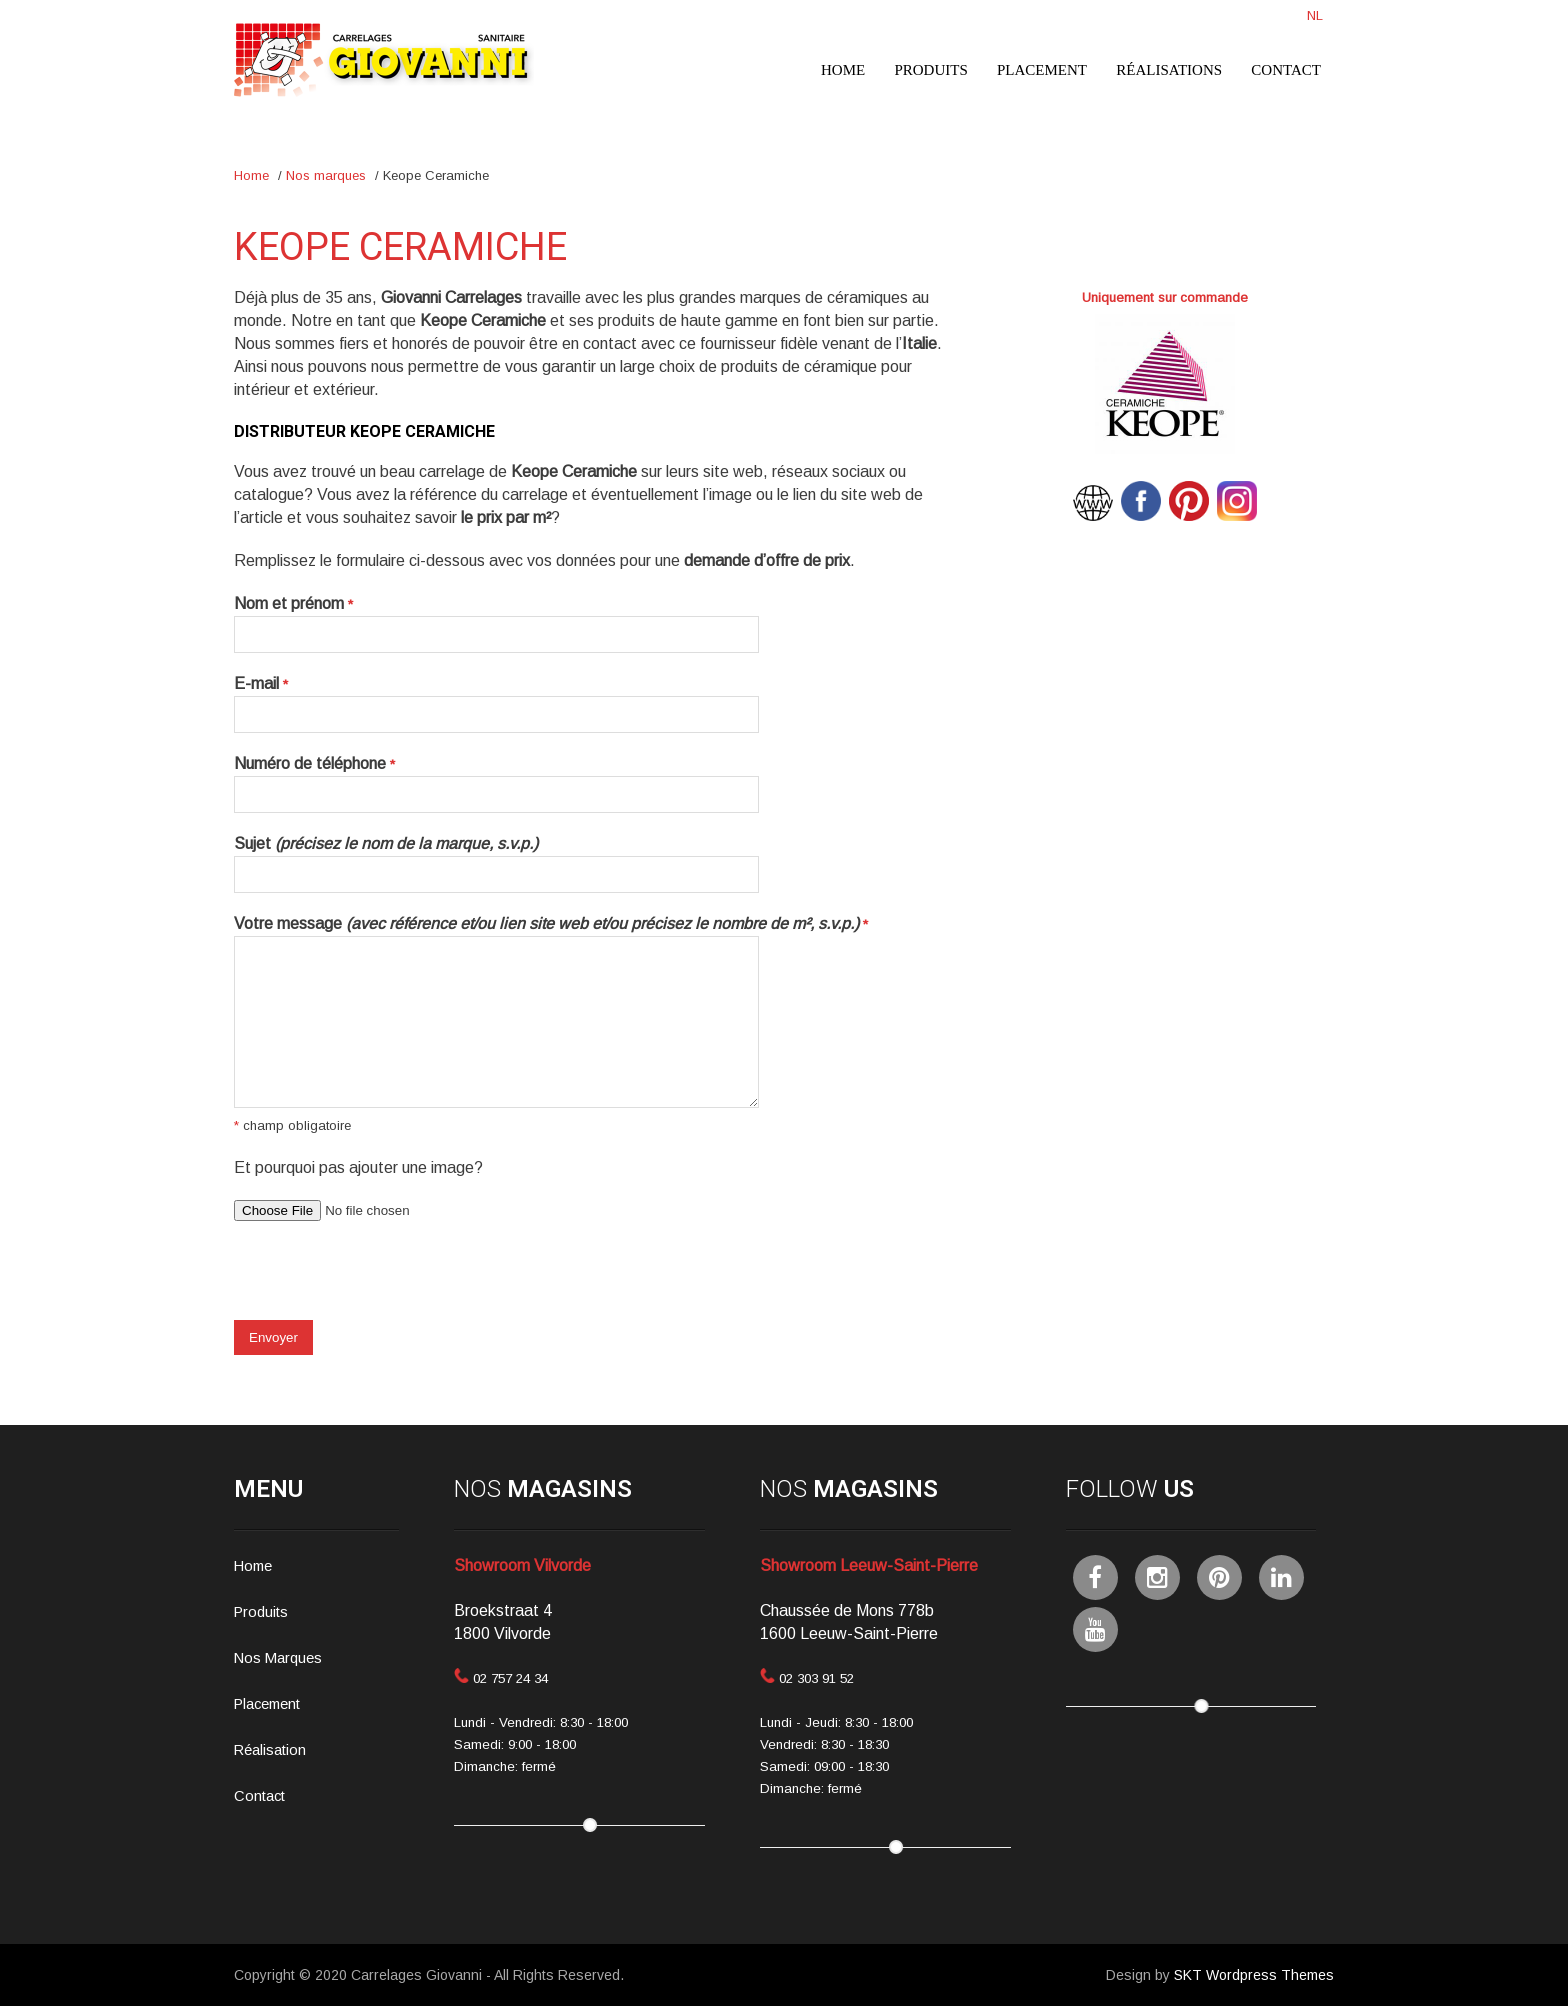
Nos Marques (278, 1658)
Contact (1286, 70)
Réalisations (1169, 70)
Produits (930, 70)
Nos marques (326, 175)
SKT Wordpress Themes (1254, 1975)
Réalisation (270, 1750)
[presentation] (386, 1281)
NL (1315, 15)
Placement (1042, 70)
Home (843, 70)
